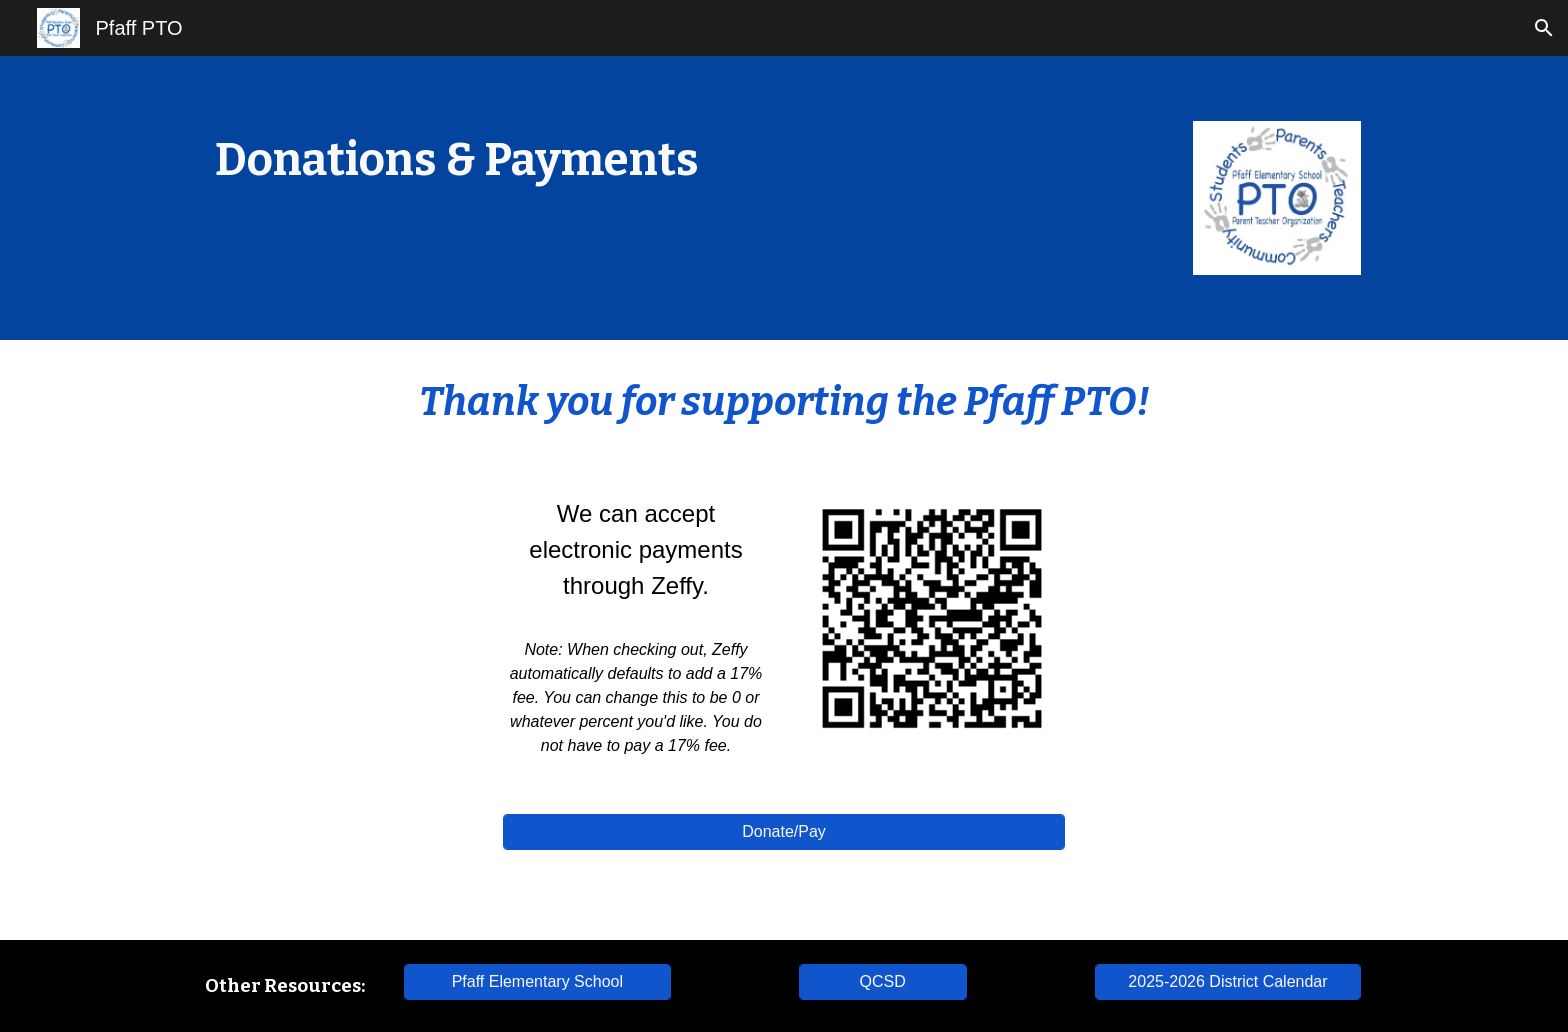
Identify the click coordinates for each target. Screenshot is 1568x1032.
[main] (537, 160)
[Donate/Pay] (784, 832)
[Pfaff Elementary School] (537, 982)
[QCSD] (883, 982)
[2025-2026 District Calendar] (1228, 982)
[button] (1544, 28)
